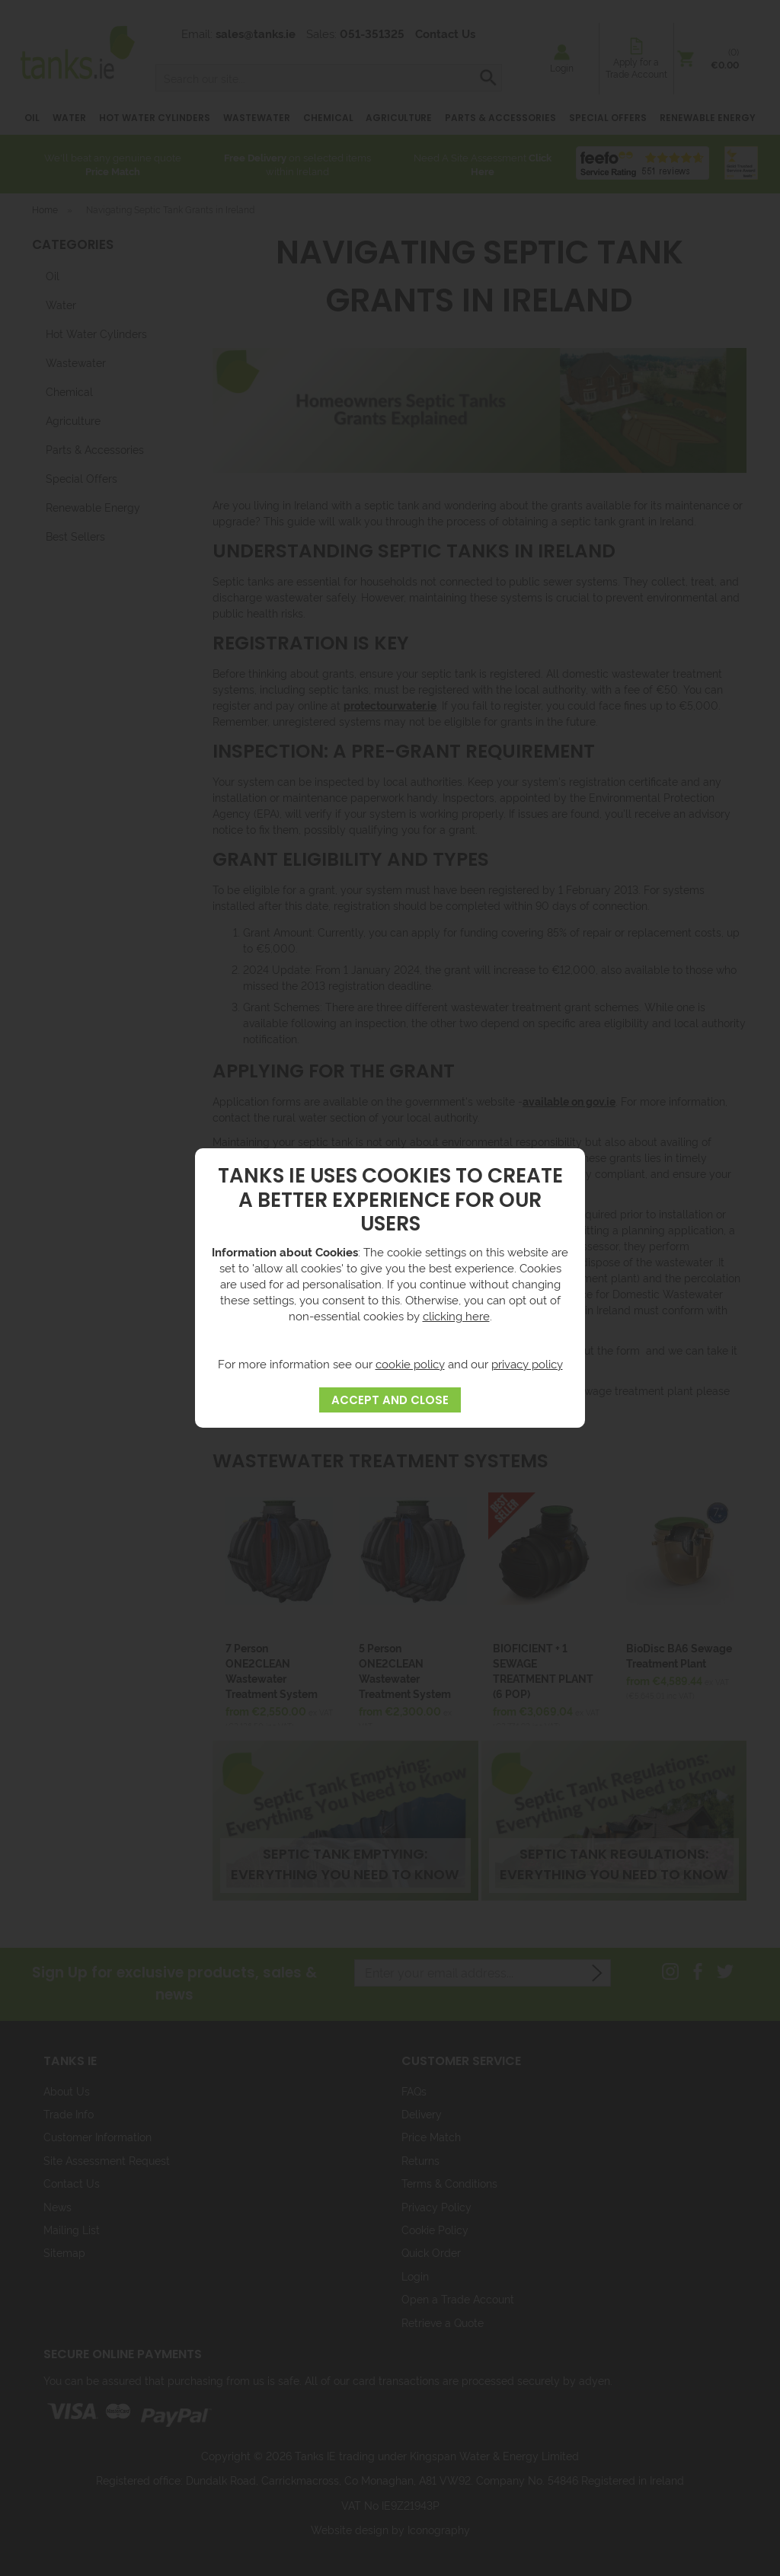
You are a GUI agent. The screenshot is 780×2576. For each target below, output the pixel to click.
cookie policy (410, 1363)
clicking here (456, 1315)
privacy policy (527, 1363)
